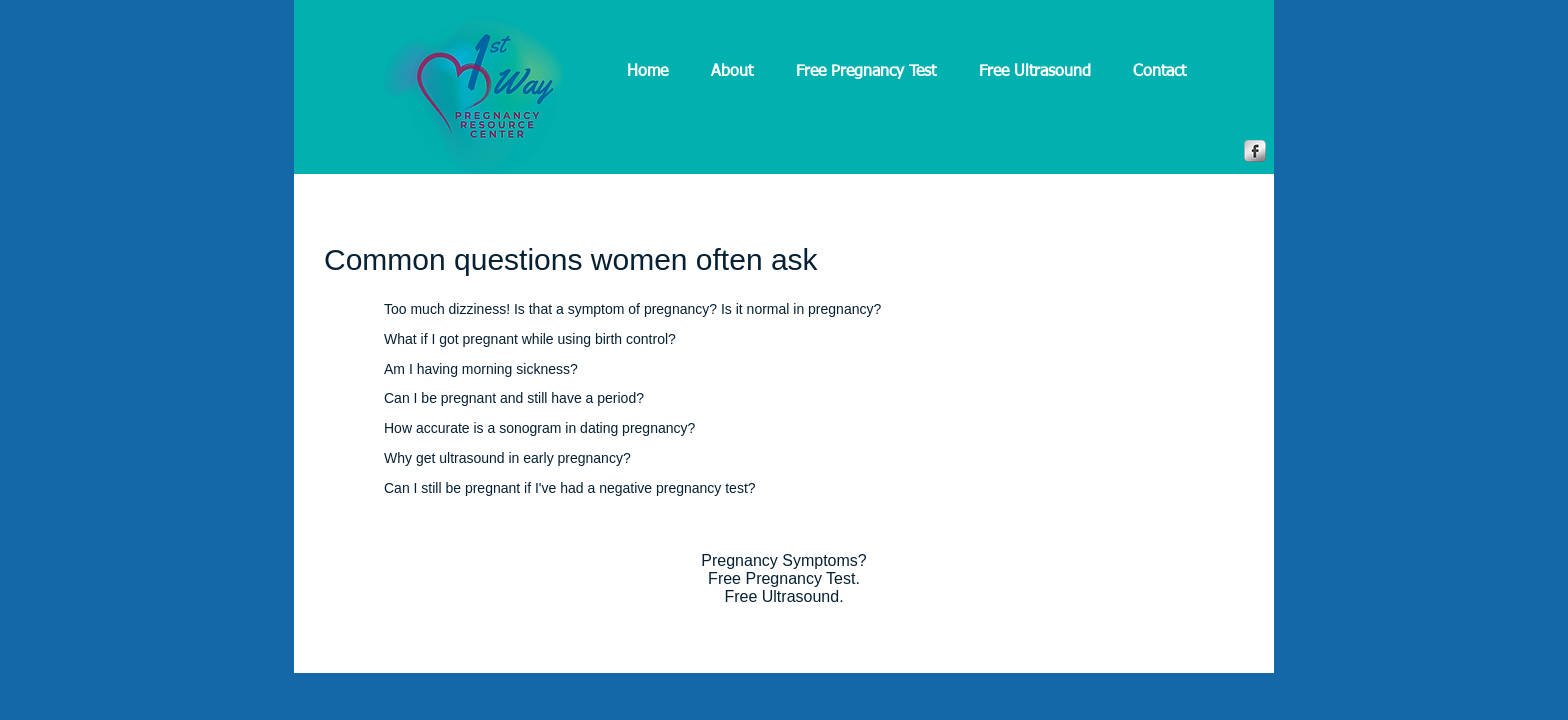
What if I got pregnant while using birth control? (530, 339)
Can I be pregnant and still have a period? (514, 398)
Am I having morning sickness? (481, 369)
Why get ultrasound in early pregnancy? (507, 458)
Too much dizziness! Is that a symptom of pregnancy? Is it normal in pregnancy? (632, 309)
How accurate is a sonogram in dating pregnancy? (539, 428)
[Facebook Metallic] (1255, 151)
